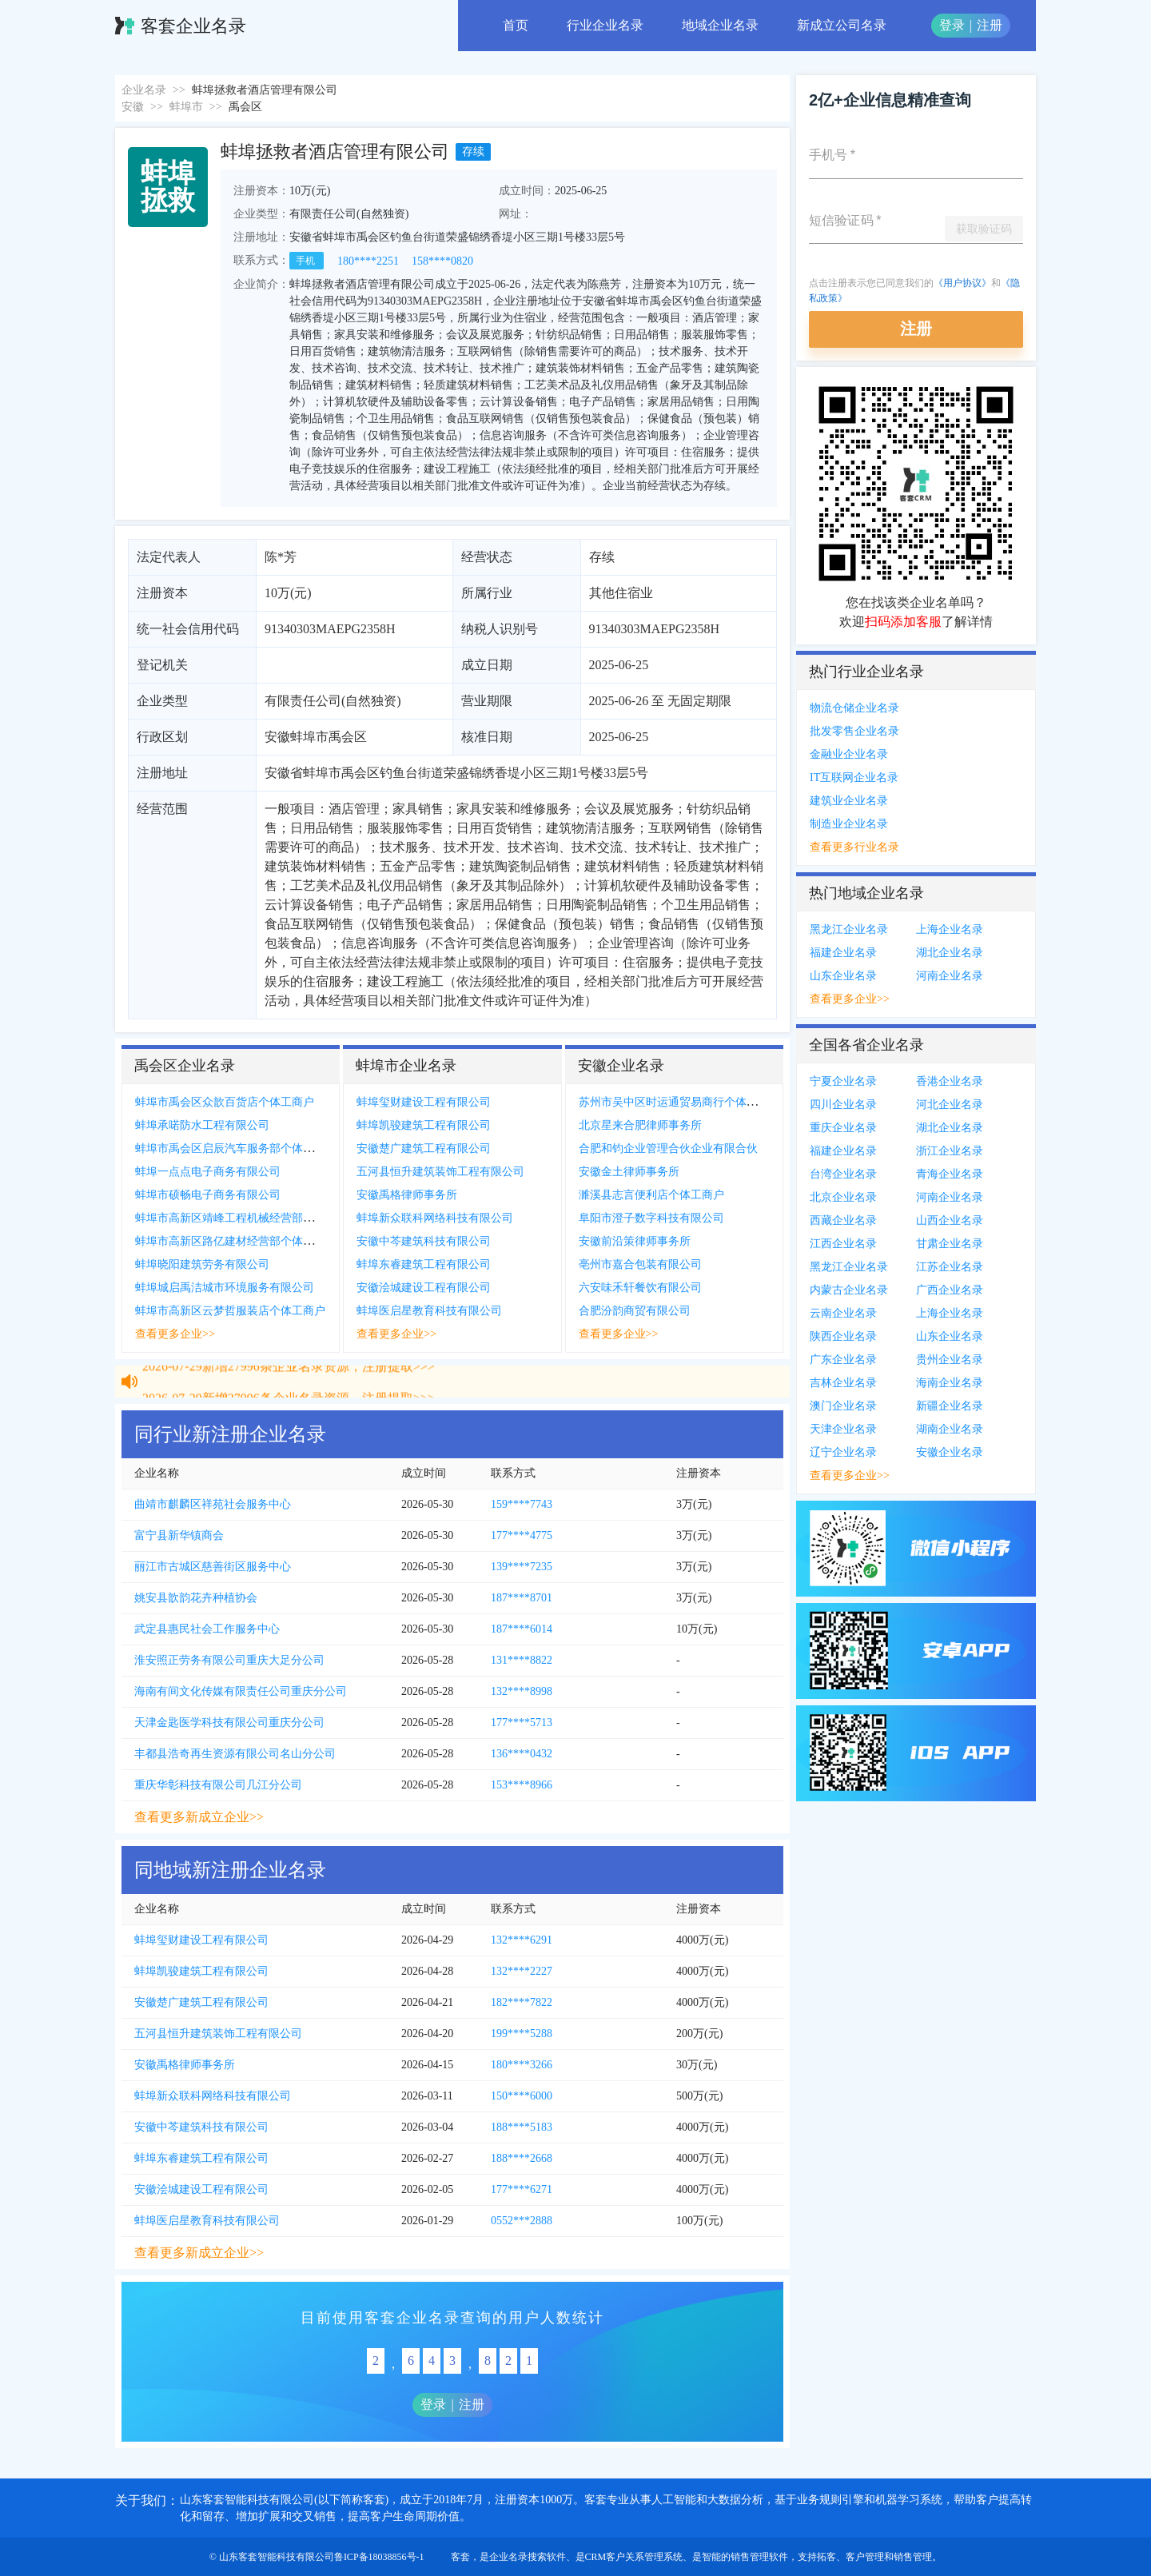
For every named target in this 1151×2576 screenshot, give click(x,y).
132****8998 (521, 1691)
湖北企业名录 (949, 953)
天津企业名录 (843, 1429)
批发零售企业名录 (854, 731)
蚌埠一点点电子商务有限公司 (208, 1172)
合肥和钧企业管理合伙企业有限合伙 (668, 1148)
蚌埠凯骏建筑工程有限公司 (423, 1125)
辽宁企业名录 (843, 1452)
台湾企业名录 (843, 1174)
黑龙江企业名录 (849, 929)
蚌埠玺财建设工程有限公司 (423, 1102)
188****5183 (521, 2127)
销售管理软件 (759, 2556)
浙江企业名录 (949, 1151)
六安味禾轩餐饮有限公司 (640, 1288)
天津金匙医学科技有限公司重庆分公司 (229, 1723)
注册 (989, 25)
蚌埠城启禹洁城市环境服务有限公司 (224, 1288)
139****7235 (521, 1567)
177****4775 (521, 1535)
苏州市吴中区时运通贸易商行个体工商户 (679, 1102)
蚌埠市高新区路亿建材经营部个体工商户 (236, 1241)
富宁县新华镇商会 (179, 1535)
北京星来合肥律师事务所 (640, 1125)
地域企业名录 (720, 25)
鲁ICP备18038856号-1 (379, 2556)
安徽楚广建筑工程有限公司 (423, 1148)
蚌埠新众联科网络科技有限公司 (434, 1218)
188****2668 (521, 2158)
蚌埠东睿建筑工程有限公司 (423, 1264)
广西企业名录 (949, 1290)
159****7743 (521, 1504)
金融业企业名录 (849, 754)
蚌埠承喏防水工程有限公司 (202, 1125)
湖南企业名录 (949, 1429)
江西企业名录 (843, 1244)
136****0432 (521, 1754)
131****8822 (521, 1660)
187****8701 (521, 1598)
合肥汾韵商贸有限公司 (635, 1311)
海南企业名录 (949, 1383)
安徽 (132, 107)
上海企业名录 (949, 929)
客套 (460, 2556)
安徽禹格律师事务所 (406, 1195)
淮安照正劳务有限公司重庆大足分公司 (229, 1660)
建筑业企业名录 (849, 801)
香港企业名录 (949, 1081)
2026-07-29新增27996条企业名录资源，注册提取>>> (288, 1373)
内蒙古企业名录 (849, 1290)
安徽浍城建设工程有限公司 (423, 1288)
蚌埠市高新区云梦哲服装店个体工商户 (230, 1311)
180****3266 (521, 2065)
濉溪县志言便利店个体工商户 (651, 1195)
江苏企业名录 (949, 1267)
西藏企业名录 (843, 1220)
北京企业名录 (843, 1197)
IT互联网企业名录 (854, 778)
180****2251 (368, 261)
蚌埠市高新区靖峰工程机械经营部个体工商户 (247, 1218)
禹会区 (245, 107)
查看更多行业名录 (854, 847)
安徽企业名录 (949, 1452)
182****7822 (521, 2002)
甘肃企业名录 (949, 1244)
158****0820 (442, 261)
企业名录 (143, 90)
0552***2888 (521, 2221)
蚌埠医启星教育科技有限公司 (429, 1311)
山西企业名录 (949, 1220)
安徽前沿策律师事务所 (635, 1241)
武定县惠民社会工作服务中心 (207, 1629)
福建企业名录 (843, 953)
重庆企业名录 (843, 1128)
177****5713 (521, 1723)
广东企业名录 (843, 1360)
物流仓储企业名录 (854, 708)
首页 (515, 25)
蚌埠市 (186, 107)
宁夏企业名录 (843, 1081)
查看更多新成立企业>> (199, 1817)
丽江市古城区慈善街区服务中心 (212, 1567)
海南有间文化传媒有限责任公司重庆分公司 (240, 1691)
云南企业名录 (843, 1313)
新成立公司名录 (841, 25)
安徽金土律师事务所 (629, 1172)
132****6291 (521, 1940)
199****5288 (521, 2034)
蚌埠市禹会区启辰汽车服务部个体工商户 (236, 1148)
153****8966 (521, 1785)
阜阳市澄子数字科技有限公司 (651, 1218)
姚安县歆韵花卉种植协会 (195, 1598)
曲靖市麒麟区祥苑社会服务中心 (212, 1504)
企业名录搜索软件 (527, 2556)
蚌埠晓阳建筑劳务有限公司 (202, 1264)
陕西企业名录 (843, 1336)
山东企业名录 (843, 976)
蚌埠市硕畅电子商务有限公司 (208, 1195)
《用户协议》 (962, 283)
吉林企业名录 (843, 1383)
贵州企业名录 (949, 1360)
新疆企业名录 (949, 1406)
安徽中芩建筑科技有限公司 (423, 1241)
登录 (952, 25)
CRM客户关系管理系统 (634, 2556)
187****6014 (521, 1629)
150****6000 (521, 2096)
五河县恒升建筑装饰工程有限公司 (440, 1172)
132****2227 (521, 1971)
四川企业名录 (843, 1105)
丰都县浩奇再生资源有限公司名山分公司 (235, 1754)
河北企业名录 (949, 1105)
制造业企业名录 (849, 824)
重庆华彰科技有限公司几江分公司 (218, 1785)
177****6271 (521, 2189)
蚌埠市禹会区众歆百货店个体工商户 (224, 1102)
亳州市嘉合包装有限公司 (640, 1264)
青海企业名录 (949, 1174)
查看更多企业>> (175, 1334)
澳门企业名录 (843, 1406)
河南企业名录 (949, 976)
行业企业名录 (605, 25)
